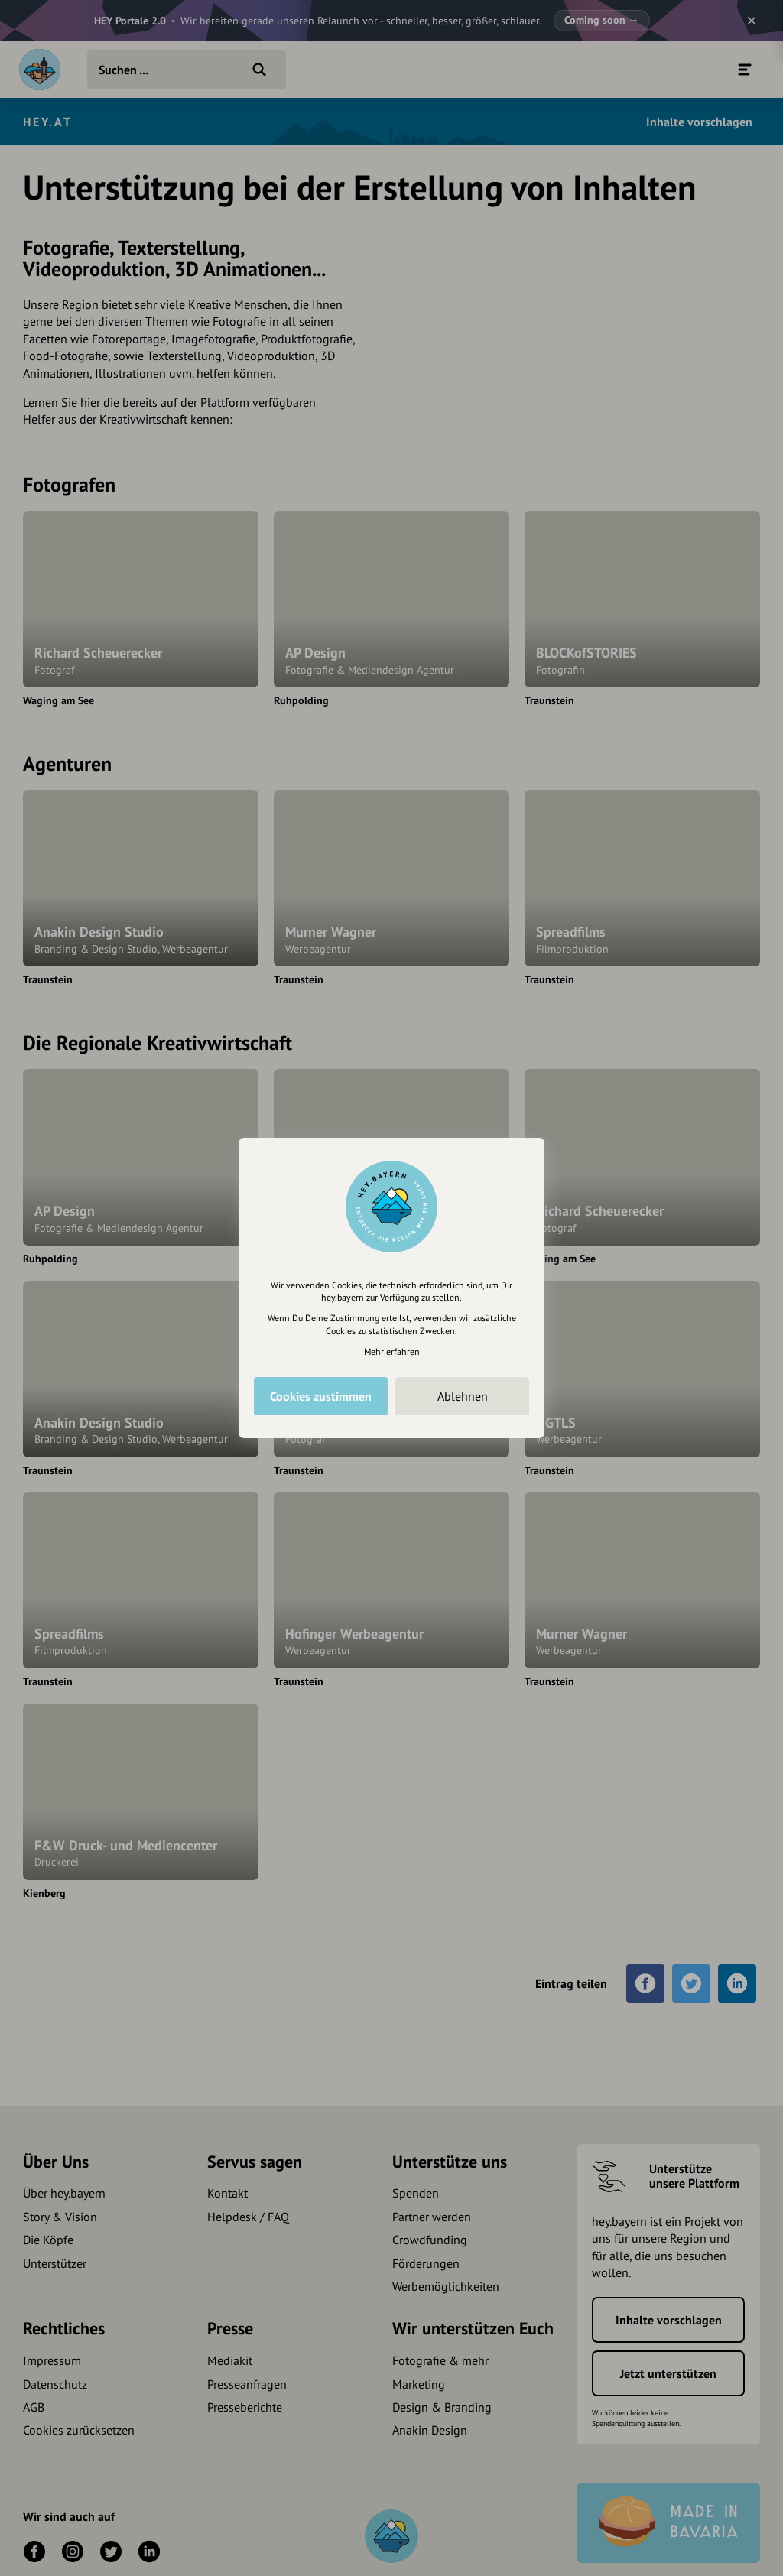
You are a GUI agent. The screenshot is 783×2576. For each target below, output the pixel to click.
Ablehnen (462, 1396)
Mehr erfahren (392, 1351)
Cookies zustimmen (321, 1396)
